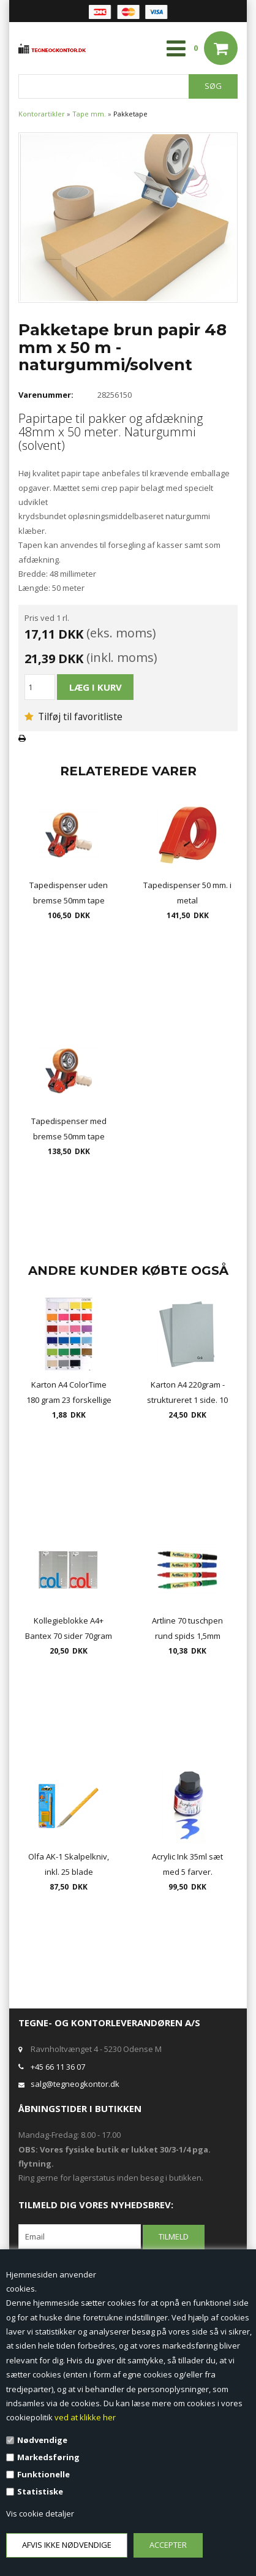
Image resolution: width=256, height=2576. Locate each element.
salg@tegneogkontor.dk (75, 2083)
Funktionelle (43, 2474)
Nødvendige (42, 2439)
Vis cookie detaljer (40, 2513)
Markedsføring (48, 2457)
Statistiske (40, 2491)
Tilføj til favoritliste (73, 716)
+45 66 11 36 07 (58, 2066)
